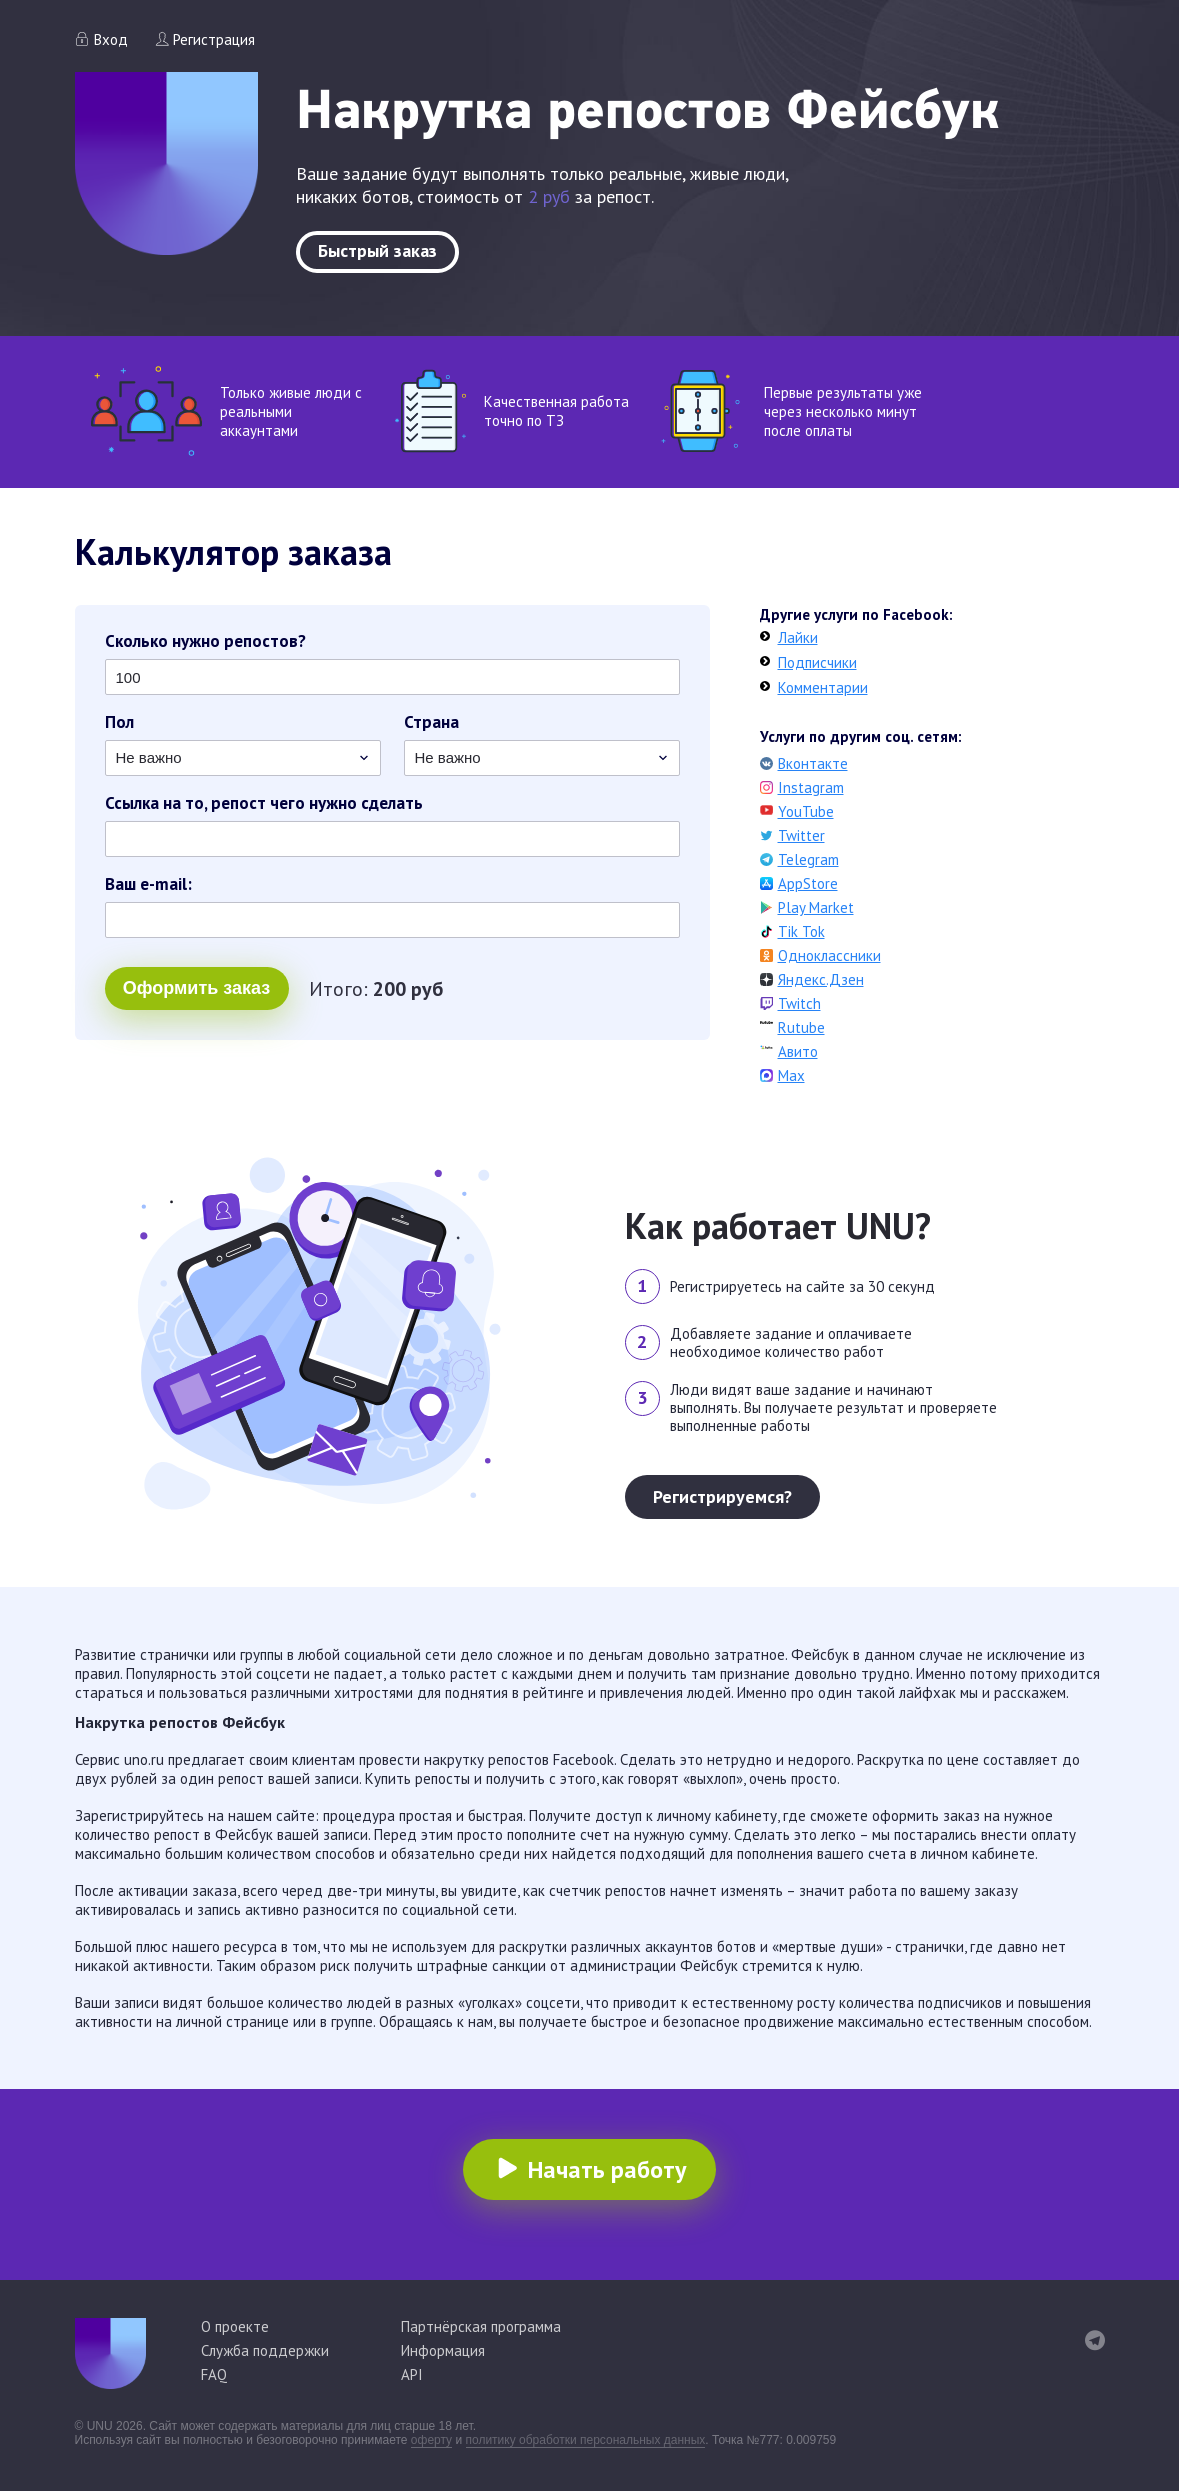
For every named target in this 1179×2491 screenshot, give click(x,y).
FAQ (214, 2374)
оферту (431, 2440)
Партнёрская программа (481, 2326)
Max (791, 1075)
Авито (798, 1051)
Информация (443, 2350)
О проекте (235, 2326)
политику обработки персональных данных (586, 2440)
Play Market (816, 907)
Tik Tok (801, 931)
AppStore (808, 883)
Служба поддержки (265, 2350)
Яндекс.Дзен (821, 979)
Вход (111, 39)
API (412, 2374)
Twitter (801, 835)
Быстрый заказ (377, 250)
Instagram (811, 787)
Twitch (799, 1003)
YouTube (806, 811)
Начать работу (607, 2169)
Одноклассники (829, 955)
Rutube (801, 1027)
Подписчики (817, 662)
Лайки (798, 637)
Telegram (808, 859)
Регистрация (214, 39)
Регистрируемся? (722, 1496)
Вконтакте (813, 763)
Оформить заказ (196, 988)
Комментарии (823, 687)
